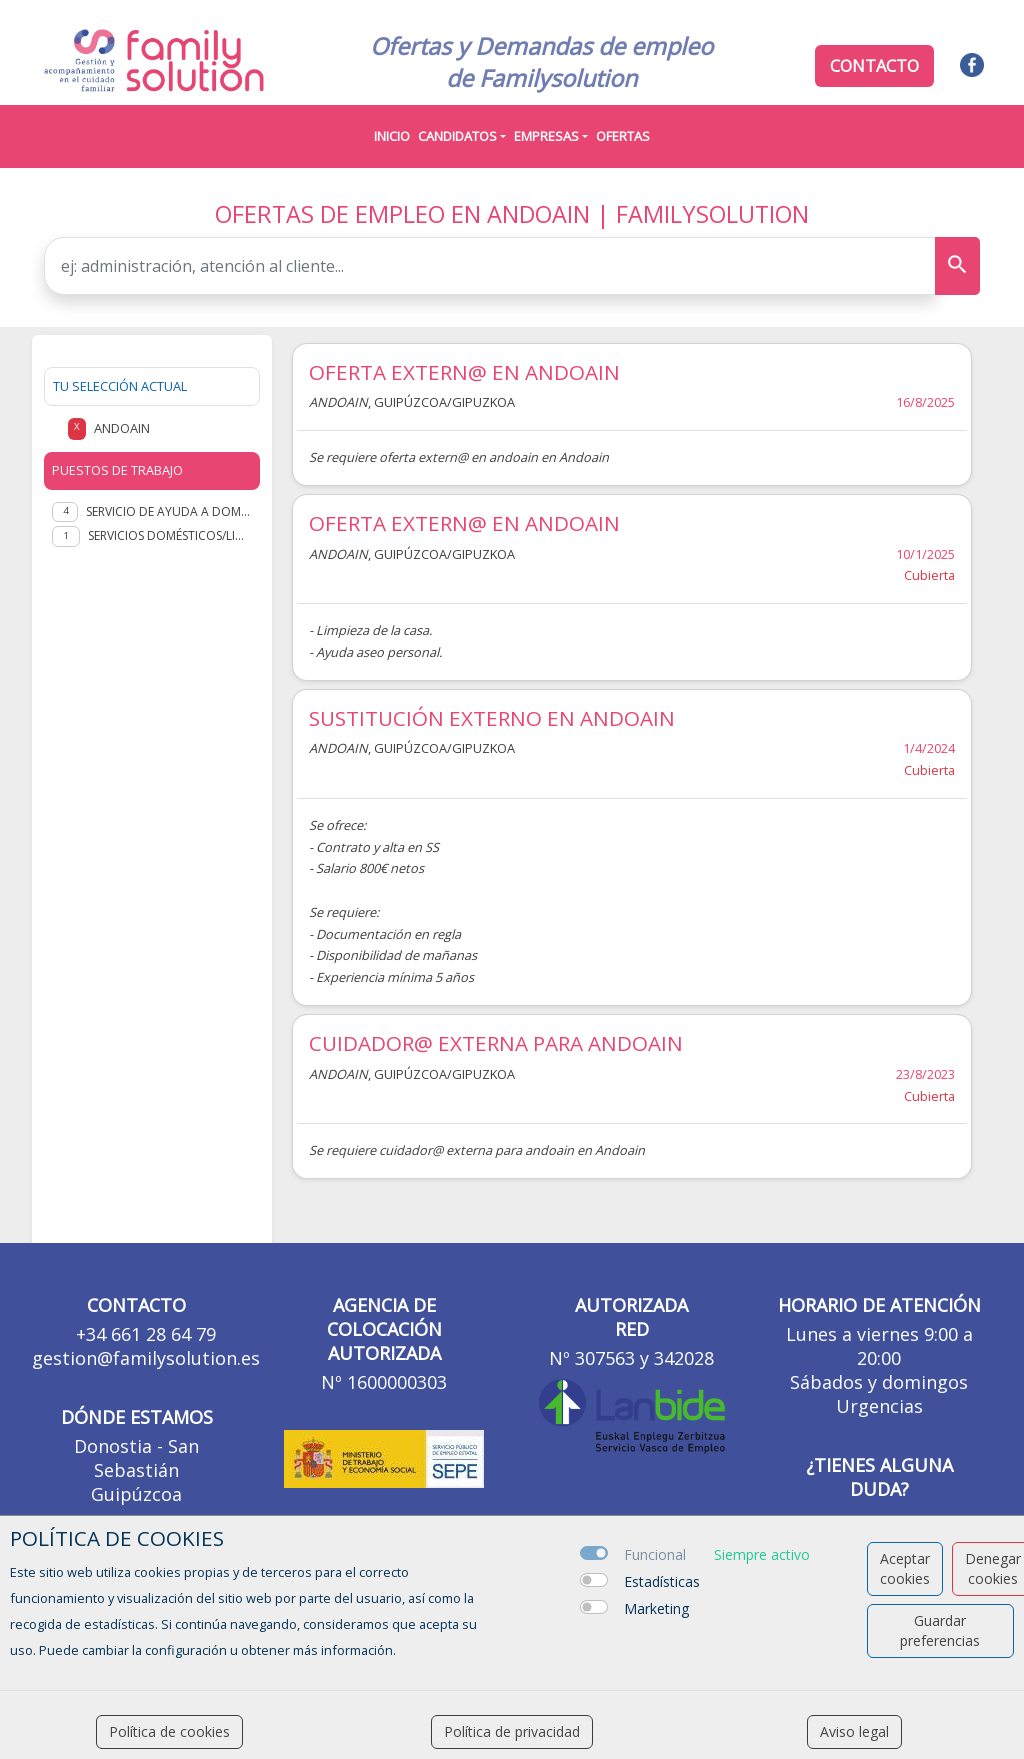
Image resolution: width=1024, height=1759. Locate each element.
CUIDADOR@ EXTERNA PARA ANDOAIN (496, 1043)
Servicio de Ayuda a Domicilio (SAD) (169, 511)
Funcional (655, 1554)
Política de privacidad (512, 1731)
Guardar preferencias (940, 1630)
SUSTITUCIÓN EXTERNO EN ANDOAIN (492, 718)
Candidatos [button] (457, 136)
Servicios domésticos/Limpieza (170, 535)
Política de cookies (169, 1731)
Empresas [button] (546, 136)
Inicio (392, 136)
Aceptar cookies (905, 1568)
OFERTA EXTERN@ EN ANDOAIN (464, 372)
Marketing (656, 1608)
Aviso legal (854, 1731)
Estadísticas (662, 1581)
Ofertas (623, 136)
